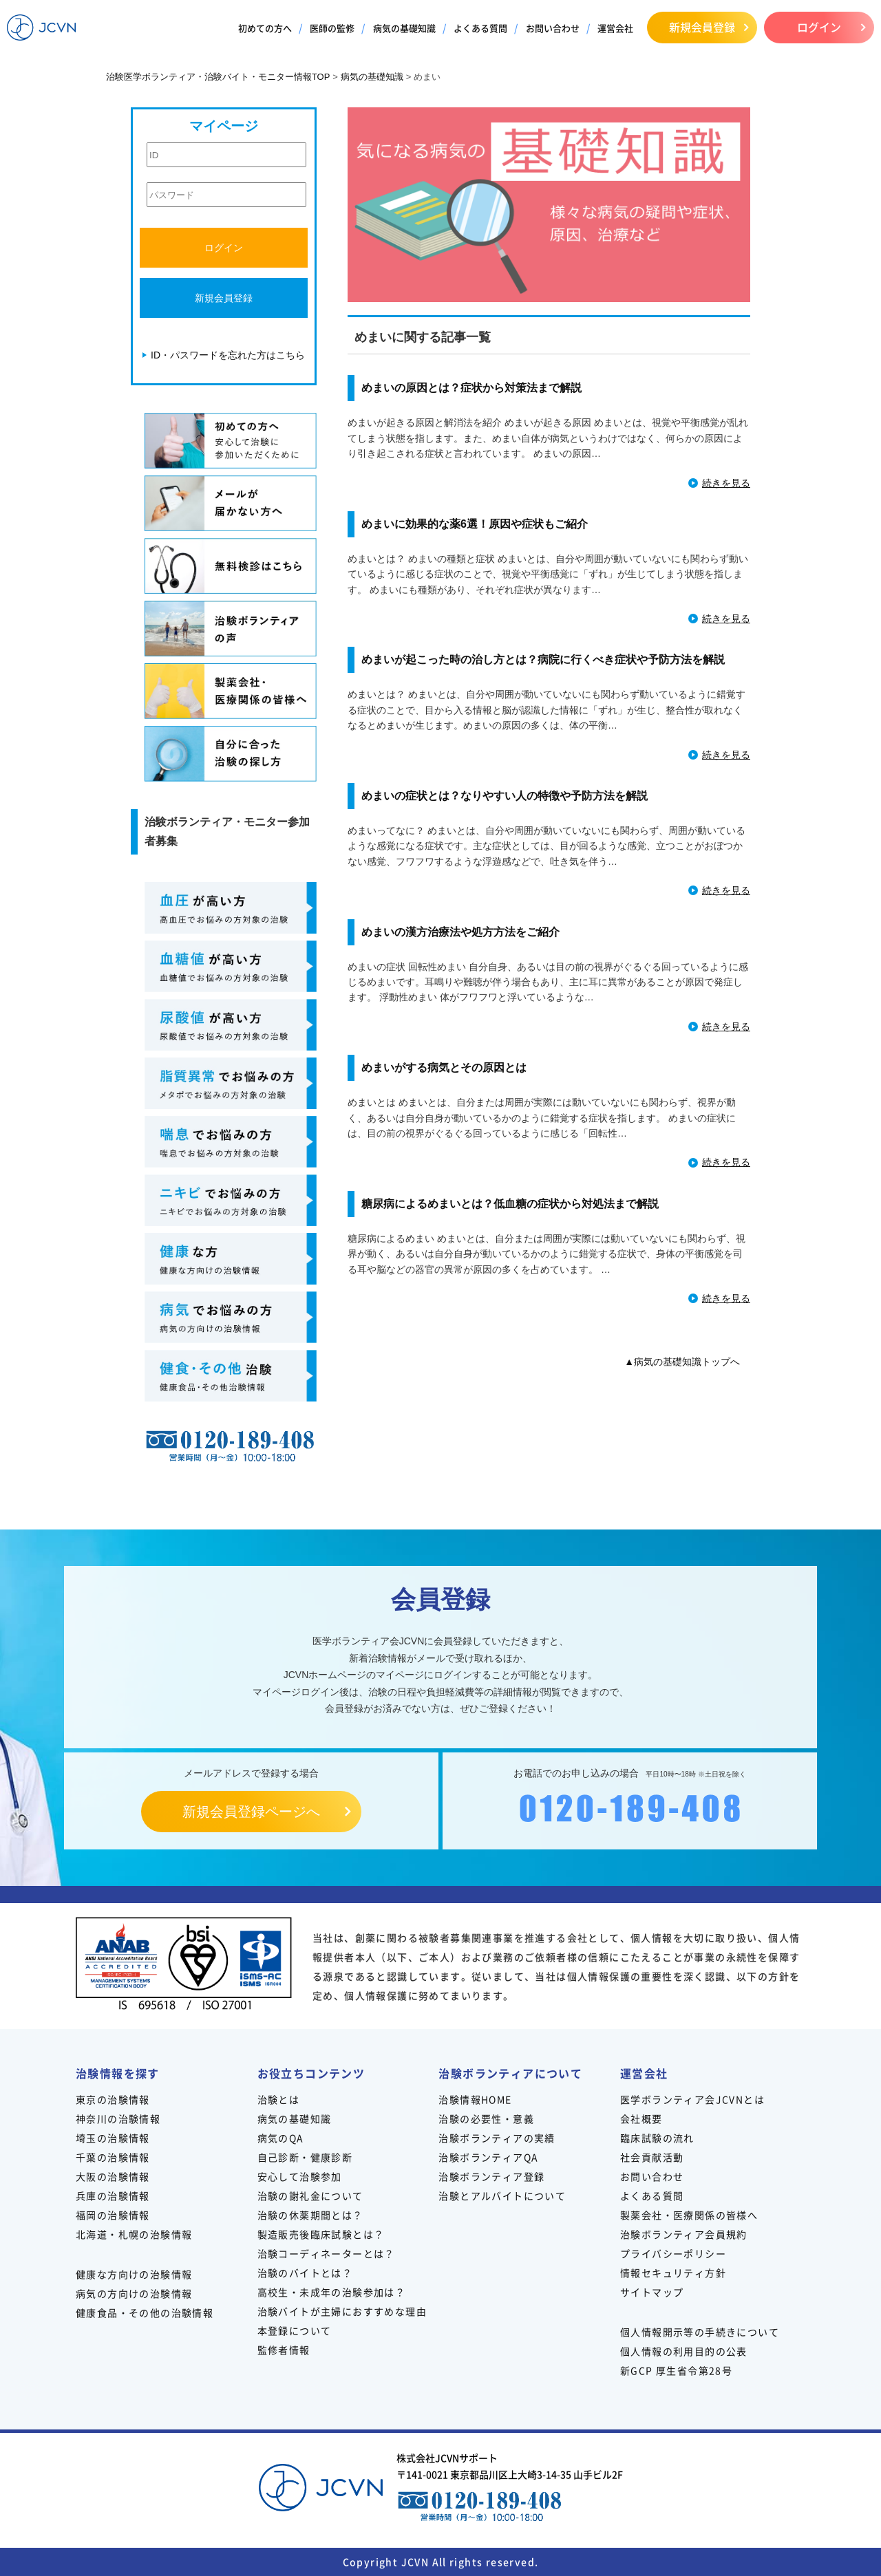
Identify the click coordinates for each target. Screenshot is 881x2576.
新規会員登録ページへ (251, 1811)
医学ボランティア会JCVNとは (692, 2099)
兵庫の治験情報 (113, 2195)
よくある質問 (480, 27)
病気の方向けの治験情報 (134, 2293)
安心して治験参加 (299, 2176)
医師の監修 (332, 27)
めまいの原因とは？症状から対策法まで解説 (471, 388)
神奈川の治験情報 (118, 2118)
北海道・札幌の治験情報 (134, 2234)
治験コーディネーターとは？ (326, 2253)
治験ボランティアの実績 (496, 2138)
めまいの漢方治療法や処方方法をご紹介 (460, 932)
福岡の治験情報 (113, 2215)
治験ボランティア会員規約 (683, 2234)
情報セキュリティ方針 (673, 2272)
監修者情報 (283, 2350)
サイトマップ (651, 2292)
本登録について (294, 2330)
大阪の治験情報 (113, 2176)
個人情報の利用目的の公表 (683, 2351)
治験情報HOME (474, 2099)
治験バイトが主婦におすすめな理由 (342, 2311)
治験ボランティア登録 (491, 2176)
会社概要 (641, 2118)
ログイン (819, 27)
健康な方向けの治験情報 (134, 2274)
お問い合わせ (553, 27)
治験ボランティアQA (488, 2157)
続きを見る (726, 483)
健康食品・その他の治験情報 (144, 2312)
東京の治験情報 (113, 2099)
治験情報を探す (118, 2073)
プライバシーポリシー (673, 2253)
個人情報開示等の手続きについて (699, 2332)
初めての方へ (265, 27)
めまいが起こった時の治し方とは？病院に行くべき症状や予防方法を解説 (543, 659)
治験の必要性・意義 (486, 2118)
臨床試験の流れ (657, 2138)
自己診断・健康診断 (305, 2157)
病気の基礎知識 (404, 27)
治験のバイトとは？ (305, 2272)
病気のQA (280, 2138)
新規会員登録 (702, 27)
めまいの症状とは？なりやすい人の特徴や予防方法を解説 (504, 796)
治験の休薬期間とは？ (310, 2215)
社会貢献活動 (651, 2157)
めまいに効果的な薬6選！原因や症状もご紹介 (474, 524)
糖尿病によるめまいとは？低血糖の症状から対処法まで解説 (510, 1204)
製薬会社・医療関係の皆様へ (689, 2215)
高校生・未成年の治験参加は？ (331, 2292)
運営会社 (615, 27)
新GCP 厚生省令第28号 (676, 2370)
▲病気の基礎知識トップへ (682, 1361)
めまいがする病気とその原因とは (444, 1067)
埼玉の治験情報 (113, 2138)
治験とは (278, 2099)
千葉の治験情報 (113, 2157)
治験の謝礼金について (310, 2195)
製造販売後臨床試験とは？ (321, 2234)
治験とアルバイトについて (502, 2195)
